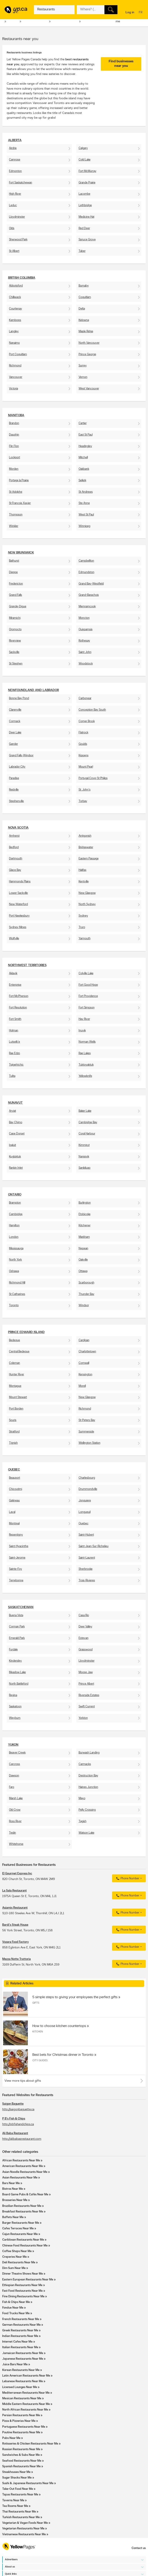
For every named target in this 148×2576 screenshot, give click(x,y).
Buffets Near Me (13, 2217)
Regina (13, 1695)
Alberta (15, 140)
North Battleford (18, 1683)
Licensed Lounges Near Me (19, 2387)
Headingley (85, 446)
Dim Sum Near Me (14, 2268)
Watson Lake (86, 1832)
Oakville (83, 1259)
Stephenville (16, 801)
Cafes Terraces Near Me (18, 2228)
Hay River (84, 1019)
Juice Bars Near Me (15, 2364)
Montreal (14, 1523)
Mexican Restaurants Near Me (21, 2398)
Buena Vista (16, 1615)
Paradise (14, 778)
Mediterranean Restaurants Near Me (26, 2392)
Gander (13, 744)
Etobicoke (85, 1214)
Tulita (12, 1076)
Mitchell (83, 457)
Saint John (85, 652)
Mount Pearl (86, 766)
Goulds (83, 744)
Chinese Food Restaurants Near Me (25, 2245)
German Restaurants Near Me (21, 2324)
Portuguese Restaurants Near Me (23, 2426)
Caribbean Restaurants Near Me (23, 2239)
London (13, 1237)
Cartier (83, 423)
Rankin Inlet (16, 1167)
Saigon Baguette (13, 2103)
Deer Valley (85, 1626)
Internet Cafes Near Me (17, 2341)
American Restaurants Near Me (22, 2166)
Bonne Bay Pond (19, 698)
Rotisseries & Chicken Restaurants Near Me (30, 2443)
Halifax (82, 870)
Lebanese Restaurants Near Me (22, 2381)
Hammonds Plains (20, 881)
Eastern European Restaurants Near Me (27, 2279)
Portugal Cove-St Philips (93, 778)
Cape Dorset (16, 1133)
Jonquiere (85, 1500)
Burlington (85, 1202)
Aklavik (13, 973)
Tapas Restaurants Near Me (20, 2494)
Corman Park (17, 1626)
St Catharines (17, 1294)
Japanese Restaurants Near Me (22, 2358)
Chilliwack (15, 297)
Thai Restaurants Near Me (19, 2511)
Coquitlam (85, 297)
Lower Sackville (18, 893)
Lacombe (84, 193)
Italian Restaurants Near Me (20, 2347)
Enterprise (15, 984)
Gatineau (14, 1500)
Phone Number (127, 1878)
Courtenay (15, 308)
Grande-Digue (17, 606)
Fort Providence (88, 996)
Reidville (14, 789)
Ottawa (83, 1271)
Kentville (84, 881)
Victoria (13, 388)
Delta (82, 308)
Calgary (83, 148)
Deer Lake (15, 732)
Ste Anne (84, 503)
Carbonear (85, 698)
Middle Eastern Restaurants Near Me (26, 2404)
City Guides (40, 2060)
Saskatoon (15, 1706)
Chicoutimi (15, 1489)
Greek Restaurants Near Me (20, 2330)
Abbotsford (16, 285)
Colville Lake (86, 973)
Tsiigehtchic (16, 1064)
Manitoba (16, 415)
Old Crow (14, 1809)
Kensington (85, 1374)
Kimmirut (84, 1145)
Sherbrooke (86, 1569)
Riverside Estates (89, 1695)
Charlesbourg (87, 1477)
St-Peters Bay (87, 1420)
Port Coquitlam (18, 354)
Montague (15, 1386)
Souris (12, 1420)
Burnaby (84, 285)
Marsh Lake (16, 1798)
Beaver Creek (17, 1752)
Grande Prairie (87, 182)
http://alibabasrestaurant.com (21, 2139)
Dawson (14, 1775)
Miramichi (14, 618)
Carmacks (85, 1764)
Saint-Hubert (86, 1534)
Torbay (83, 801)
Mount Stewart (18, 1397)
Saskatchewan (20, 1607)
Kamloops (15, 320)
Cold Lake (85, 159)
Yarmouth (85, 938)
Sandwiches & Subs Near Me (21, 2455)
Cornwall (84, 1363)
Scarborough (86, 1282)
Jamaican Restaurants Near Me (22, 2353)
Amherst (14, 835)
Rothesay (84, 640)
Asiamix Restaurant (15, 1907)
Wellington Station (89, 1443)
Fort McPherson (18, 996)
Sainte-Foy (15, 1569)
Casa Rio (84, 1615)
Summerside (86, 1431)
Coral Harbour (87, 1133)
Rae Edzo (14, 1053)
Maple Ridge (86, 331)
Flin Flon (14, 446)
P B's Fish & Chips (13, 2118)
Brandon (14, 423)
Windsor (84, 1305)
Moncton (84, 618)
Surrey (83, 365)
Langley (14, 331)
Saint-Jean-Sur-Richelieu (93, 1546)
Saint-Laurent (87, 1557)
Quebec (14, 1469)
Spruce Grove (87, 239)
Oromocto (15, 629)
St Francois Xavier (20, 503)
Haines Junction (88, 1787)
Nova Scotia (18, 827)
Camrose (14, 159)
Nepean (83, 1248)
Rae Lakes (85, 1053)
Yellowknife (85, 1076)
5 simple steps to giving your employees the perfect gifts (74, 1997)
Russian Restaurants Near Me (21, 2449)
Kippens (83, 755)
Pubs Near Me (11, 2438)
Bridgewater (86, 847)
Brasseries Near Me (14, 2200)
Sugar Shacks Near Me (17, 2477)
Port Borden (16, 1408)
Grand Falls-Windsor (21, 755)
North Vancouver (89, 342)
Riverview (15, 640)
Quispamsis (86, 629)
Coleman (14, 1363)
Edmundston (86, 572)
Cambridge (15, 1214)
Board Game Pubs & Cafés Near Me (25, 2194)
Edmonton (15, 171)
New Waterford (18, 904)
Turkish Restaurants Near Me (21, 2517)
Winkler (13, 526)
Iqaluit (12, 1145)
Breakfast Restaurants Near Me (22, 2211)
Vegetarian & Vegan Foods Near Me (25, 2523)
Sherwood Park (18, 239)
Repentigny (16, 1534)
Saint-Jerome (17, 1557)
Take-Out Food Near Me (17, 2489)
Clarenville (15, 709)
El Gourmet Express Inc (17, 1873)
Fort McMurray (87, 171)
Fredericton (16, 583)
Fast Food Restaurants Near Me (22, 2290)
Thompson (15, 514)
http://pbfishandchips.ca (18, 2124)
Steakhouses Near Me (16, 2472)
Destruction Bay (88, 1775)
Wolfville (14, 938)
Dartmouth (15, 858)
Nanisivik (84, 1156)
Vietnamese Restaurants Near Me (24, 2534)
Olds (11, 228)
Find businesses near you (121, 64)
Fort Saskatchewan (20, 182)
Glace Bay (15, 870)
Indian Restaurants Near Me (20, 2336)
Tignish (13, 1443)
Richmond (15, 365)
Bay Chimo (15, 1122)
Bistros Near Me (12, 2188)
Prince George (87, 354)
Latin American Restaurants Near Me (26, 2375)
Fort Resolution (18, 1007)
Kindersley (15, 1660)
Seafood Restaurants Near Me (21, 2460)
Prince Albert (86, 1683)
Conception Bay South (92, 709)
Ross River (15, 1821)
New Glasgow (87, 893)
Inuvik (82, 1030)
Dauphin (14, 434)
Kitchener (85, 1225)
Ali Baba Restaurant (15, 2133)
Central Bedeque (19, 1351)
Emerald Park (17, 1638)
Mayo (82, 1798)
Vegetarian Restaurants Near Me (23, 2528)
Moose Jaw (86, 1672)
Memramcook (87, 606)
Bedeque (14, 1340)
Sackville (14, 652)
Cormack (14, 721)
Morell (82, 1386)
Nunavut (15, 1103)
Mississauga (16, 1248)
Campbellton (86, 560)
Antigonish (85, 835)
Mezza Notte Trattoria (16, 1959)
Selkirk (82, 480)
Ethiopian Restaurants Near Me (22, 2285)
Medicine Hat (86, 216)
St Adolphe (15, 491)
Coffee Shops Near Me (17, 2251)
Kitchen (37, 2031)
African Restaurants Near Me (21, 2160)
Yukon (13, 1745)
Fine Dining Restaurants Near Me (23, 2296)
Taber (82, 251)
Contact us (139, 2548)
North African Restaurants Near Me (25, 2409)
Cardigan (84, 1340)
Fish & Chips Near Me (16, 2302)
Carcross (14, 1764)
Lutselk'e (14, 1041)
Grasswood (86, 1649)
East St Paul (86, 434)
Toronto (14, 1305)
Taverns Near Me (13, 2500)
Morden (13, 469)
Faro (11, 1787)
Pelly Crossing (87, 1809)
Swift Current (87, 1706)
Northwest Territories (27, 965)
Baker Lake (85, 1110)
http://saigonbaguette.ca (18, 2109)
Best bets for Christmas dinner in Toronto (62, 2055)
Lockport (14, 457)
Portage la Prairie (19, 480)
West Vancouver (89, 388)
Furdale (13, 1649)
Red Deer (84, 228)
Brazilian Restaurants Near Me (21, 2206)
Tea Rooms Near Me (15, 2506)
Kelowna (84, 320)
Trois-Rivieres (87, 1580)
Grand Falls (15, 595)
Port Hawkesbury (19, 915)
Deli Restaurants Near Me (18, 2262)
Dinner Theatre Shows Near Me (22, 2273)
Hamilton (14, 1225)
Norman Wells (87, 1041)
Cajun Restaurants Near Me (20, 2234)
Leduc (13, 205)
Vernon (83, 377)
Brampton (15, 1202)
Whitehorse (16, 1844)
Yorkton (83, 1718)
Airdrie (13, 148)
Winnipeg (84, 526)
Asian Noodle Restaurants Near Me (24, 2172)
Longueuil (85, 1512)
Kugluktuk (15, 1156)
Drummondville (88, 1489)
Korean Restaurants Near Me (21, 2370)
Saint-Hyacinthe (18, 1546)
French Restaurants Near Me (20, 2319)
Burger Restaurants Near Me (20, 2222)
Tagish (82, 1821)
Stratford (14, 1431)
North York (15, 1259)
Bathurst (14, 560)
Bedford (14, 847)
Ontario (14, 1194)
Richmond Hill (17, 1282)
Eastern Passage (89, 858)
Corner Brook (87, 721)
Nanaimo (14, 342)
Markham (84, 1237)
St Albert (14, 251)
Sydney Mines (17, 927)
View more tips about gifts (22, 2081)
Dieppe (13, 572)
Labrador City (17, 766)
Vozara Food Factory (15, 1942)
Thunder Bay (86, 1294)
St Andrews (86, 491)
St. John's (85, 789)
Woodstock (86, 663)
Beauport (14, 1477)
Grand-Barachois (89, 595)
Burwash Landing (89, 1752)
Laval (12, 1512)
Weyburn (14, 1718)
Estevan (83, 1638)
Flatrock (83, 732)
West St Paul (86, 514)
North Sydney (87, 904)
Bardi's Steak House (15, 1924)
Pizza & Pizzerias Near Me (18, 2421)
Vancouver (15, 377)
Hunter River (16, 1374)
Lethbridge (85, 205)
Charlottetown (87, 1351)
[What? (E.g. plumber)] (54, 9)
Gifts (35, 2003)
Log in (130, 12)
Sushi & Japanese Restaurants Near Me (27, 2483)
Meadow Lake (17, 1672)
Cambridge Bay (88, 1122)
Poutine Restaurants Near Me (21, 2432)
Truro (82, 927)
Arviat (12, 1110)
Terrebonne (16, 1580)
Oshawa (14, 1271)
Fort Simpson (87, 1007)
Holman (13, 1030)
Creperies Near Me (14, 2256)
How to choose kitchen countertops (59, 2026)
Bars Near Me (11, 2183)
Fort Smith (15, 1019)
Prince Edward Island (26, 1332)
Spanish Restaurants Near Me (21, 2466)
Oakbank (84, 469)
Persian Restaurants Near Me (21, 2415)
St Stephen (15, 663)
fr (141, 12)
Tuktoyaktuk (86, 1064)
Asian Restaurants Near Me (20, 2177)
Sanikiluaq (84, 1167)
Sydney (83, 915)
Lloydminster (17, 216)
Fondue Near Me (12, 2307)
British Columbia (21, 278)
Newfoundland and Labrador (33, 690)
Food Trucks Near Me (16, 2313)
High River (15, 193)
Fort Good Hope (88, 984)
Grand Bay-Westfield (91, 583)
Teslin (12, 1832)
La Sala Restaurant (14, 1890)
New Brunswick (21, 552)
